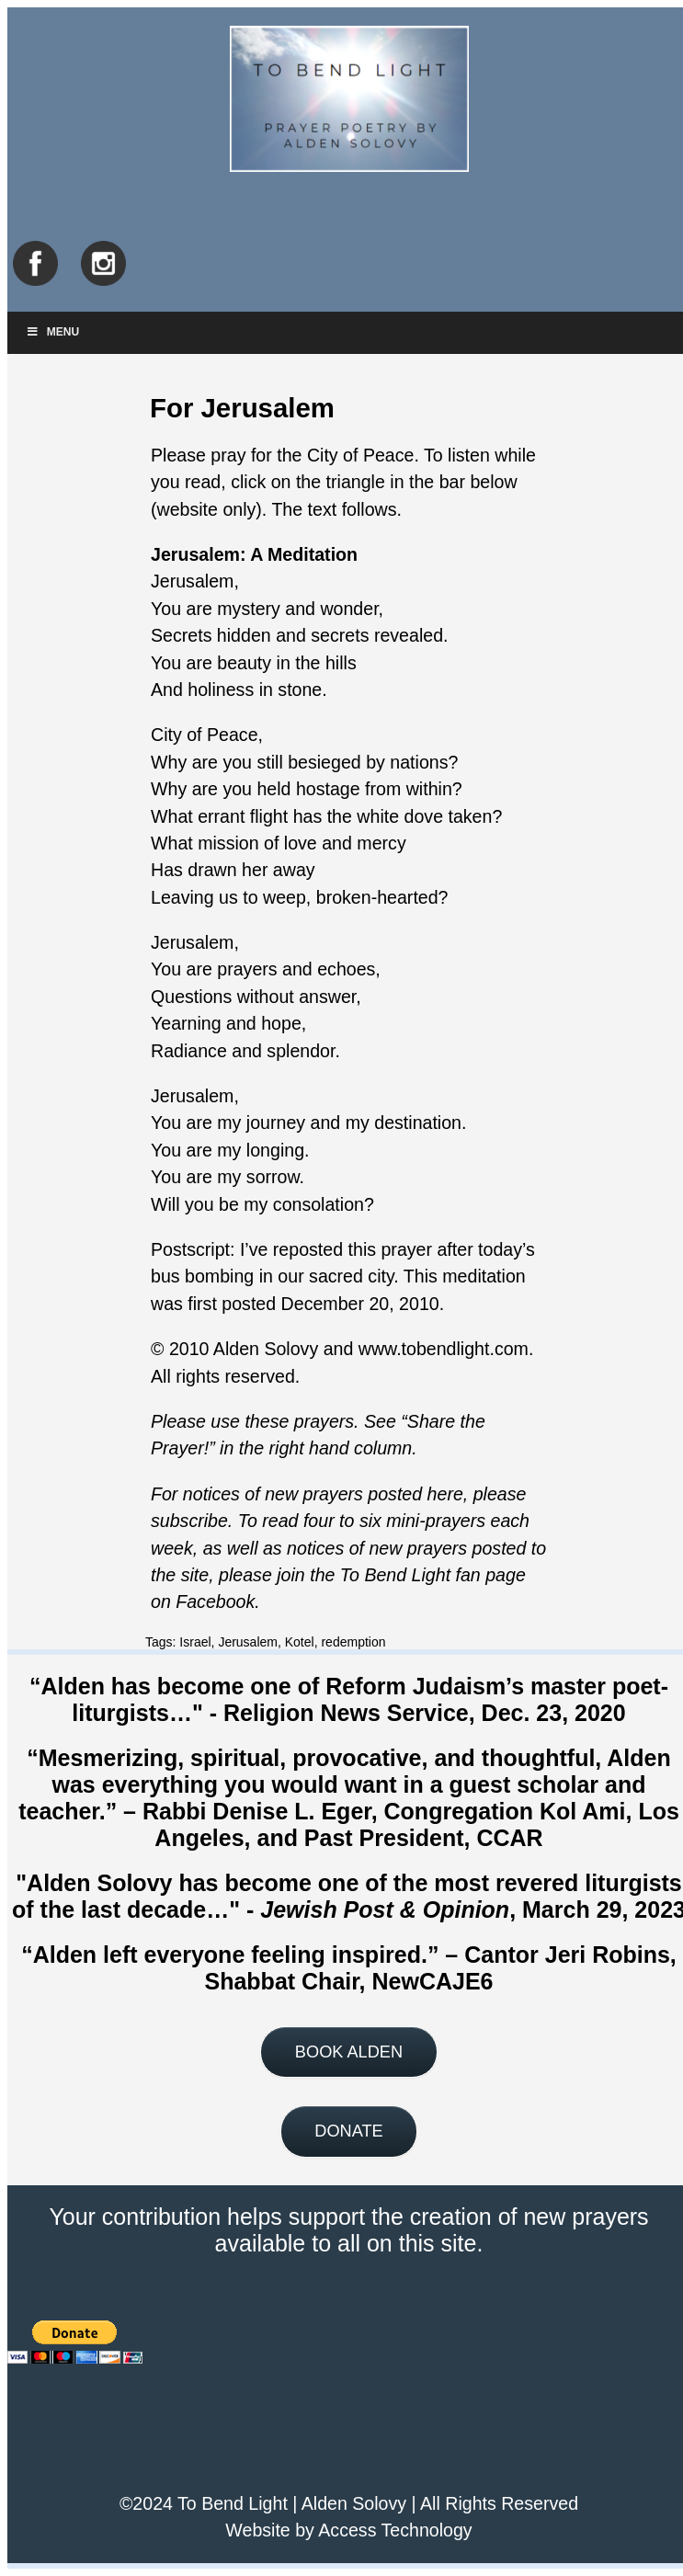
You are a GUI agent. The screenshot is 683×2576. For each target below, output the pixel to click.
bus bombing (202, 1276)
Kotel (299, 1642)
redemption (353, 1642)
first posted (232, 1304)
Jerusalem (248, 1642)
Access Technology (395, 2530)
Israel (195, 1642)
